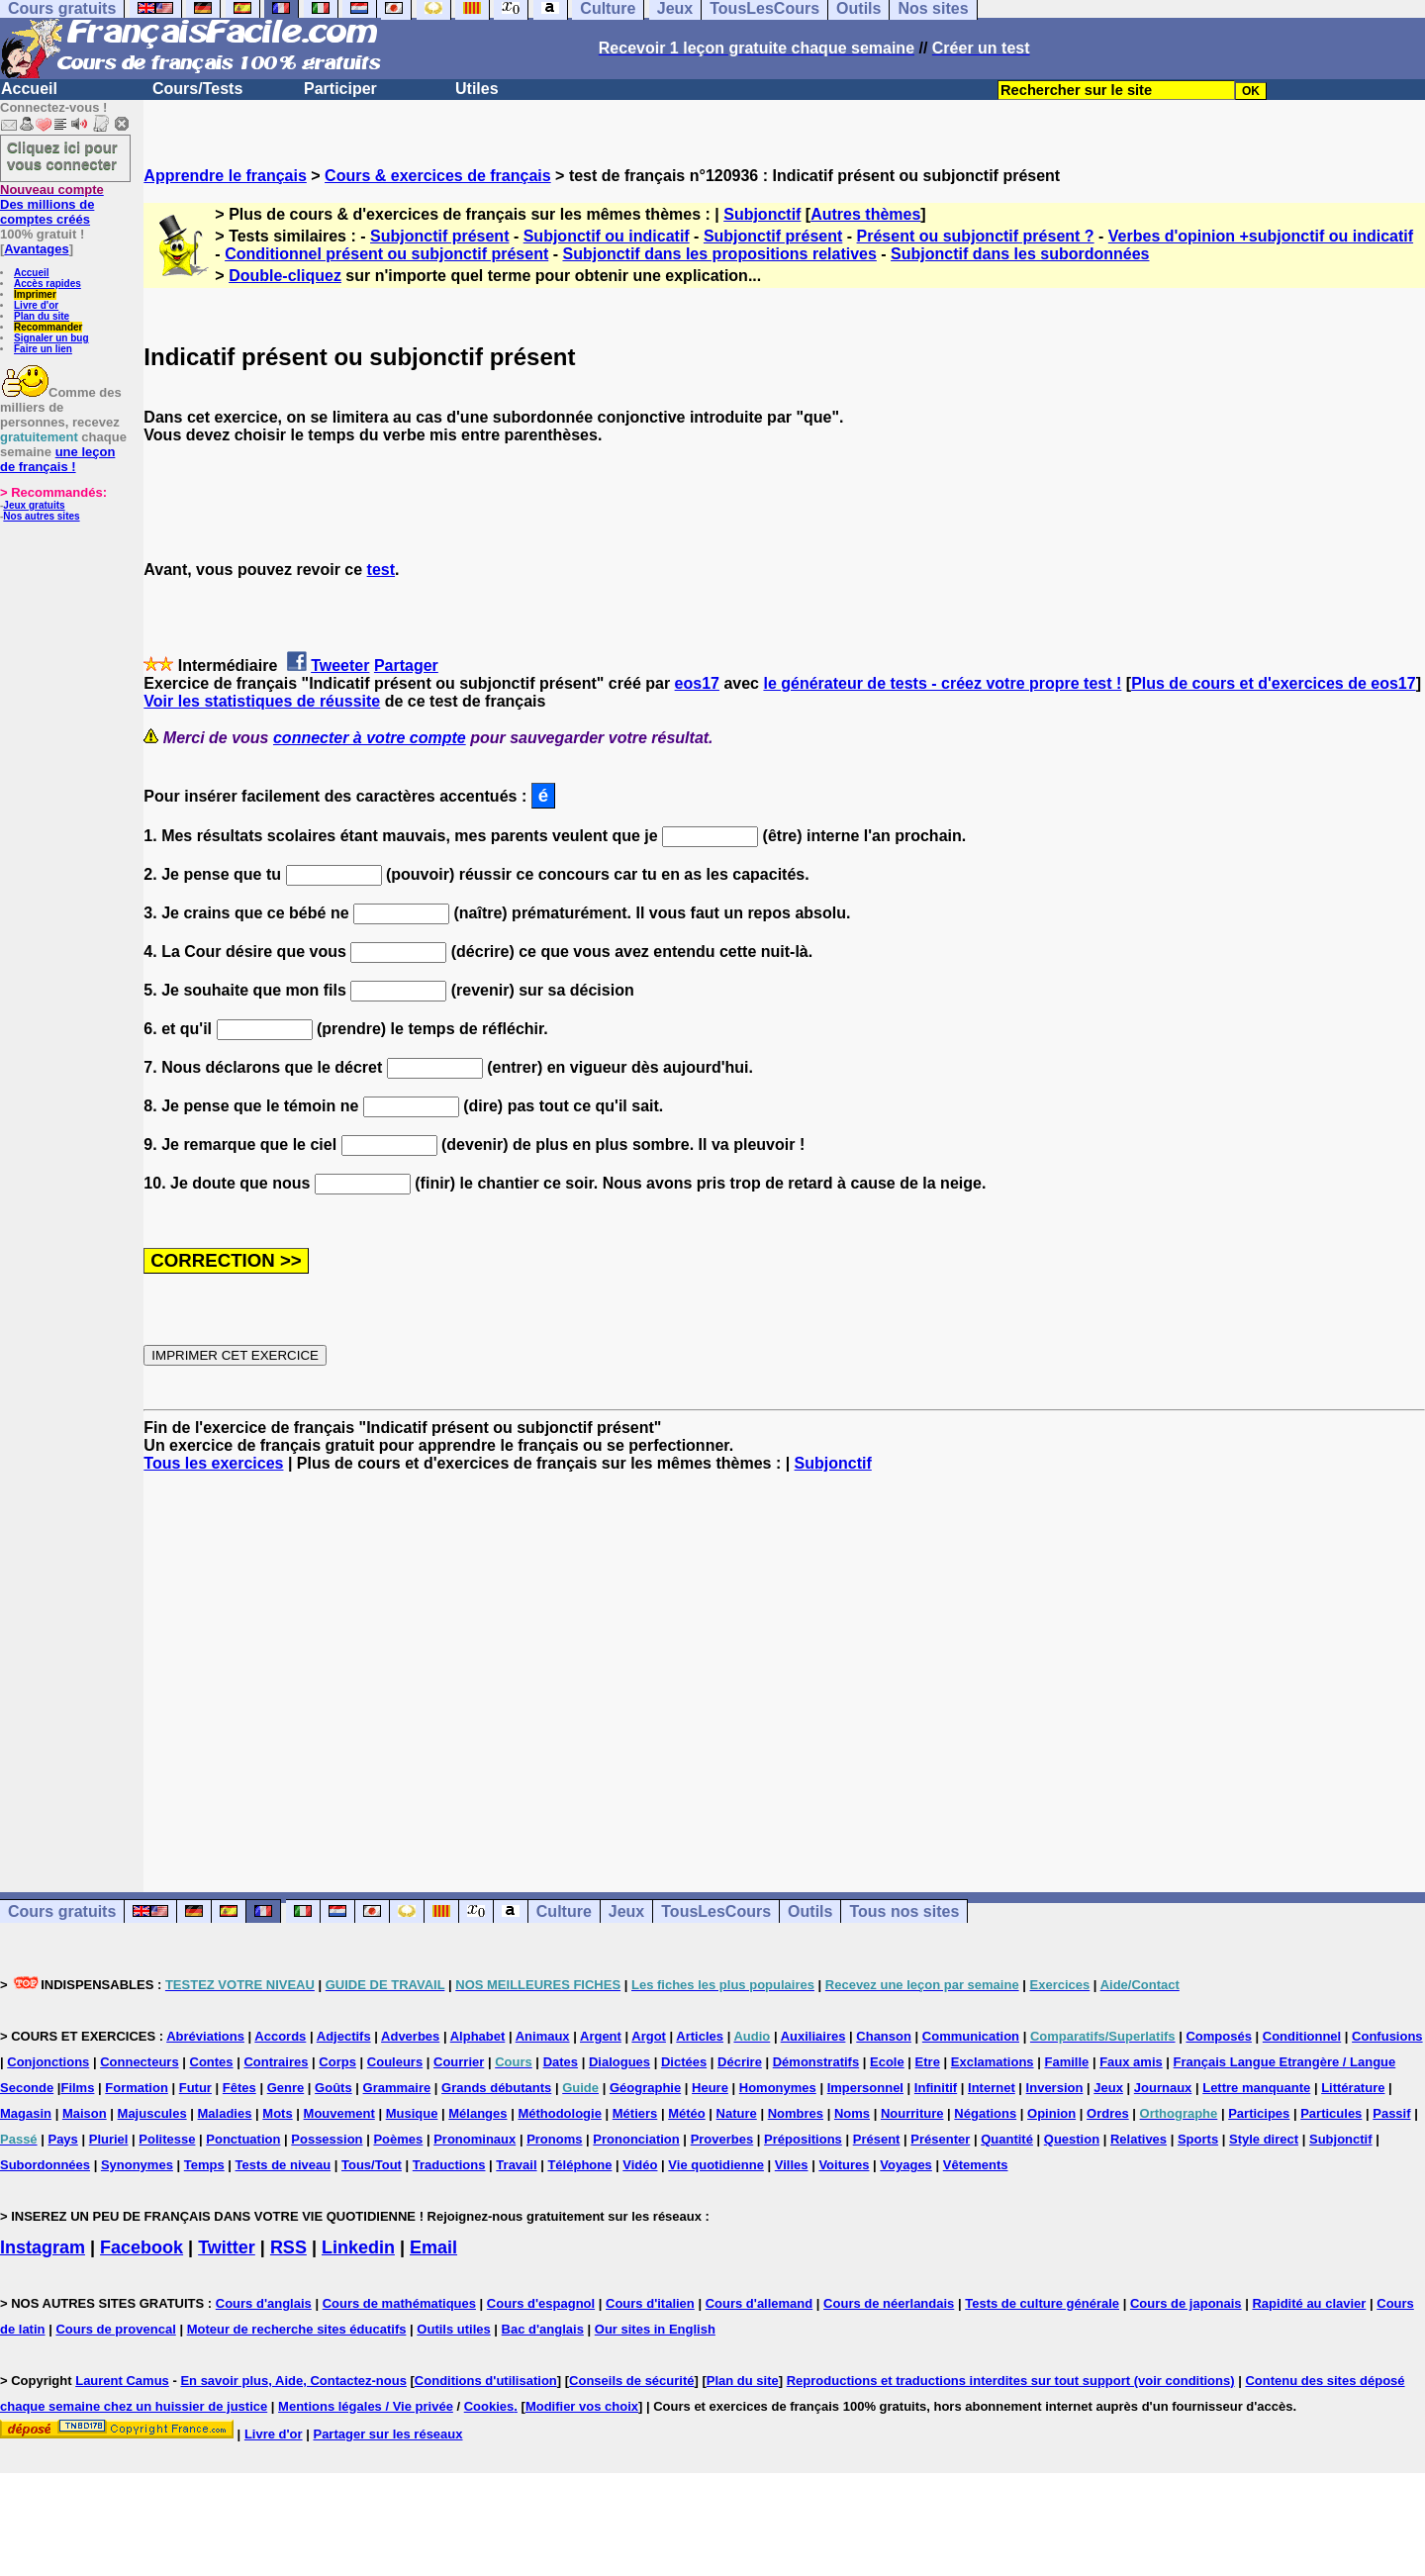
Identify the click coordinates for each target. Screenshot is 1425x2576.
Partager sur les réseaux (387, 2434)
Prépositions (803, 2139)
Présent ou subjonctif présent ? (975, 236)
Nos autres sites (41, 516)
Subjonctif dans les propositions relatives (719, 253)
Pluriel (109, 2139)
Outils (810, 1911)
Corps (337, 2061)
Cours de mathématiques (399, 2303)
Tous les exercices (213, 1463)
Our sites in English (655, 2329)
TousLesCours (716, 1911)
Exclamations (992, 2061)
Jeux (626, 1911)
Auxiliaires (813, 2036)
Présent (877, 2139)
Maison (84, 2113)
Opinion (1051, 2113)
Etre (927, 2061)
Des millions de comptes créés (52, 204)
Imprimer (35, 294)
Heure (710, 2087)
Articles (699, 2036)
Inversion (1055, 2087)
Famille (1066, 2061)
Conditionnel (1302, 2036)
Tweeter (340, 665)
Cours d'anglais (264, 2303)
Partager (406, 665)
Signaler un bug (51, 338)
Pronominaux (474, 2139)
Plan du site (41, 316)
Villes (791, 2164)
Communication (970, 2036)
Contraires (275, 2061)
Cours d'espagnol (541, 2303)
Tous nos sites (904, 1911)
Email (433, 2247)
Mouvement (339, 2113)
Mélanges (477, 2113)
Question (1071, 2139)
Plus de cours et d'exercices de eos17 (1273, 683)
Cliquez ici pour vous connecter (62, 155)
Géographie (645, 2087)
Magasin (25, 2113)
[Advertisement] (784, 1664)
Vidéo (639, 2164)
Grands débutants (496, 2087)
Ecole (887, 2061)
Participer (340, 88)
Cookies (489, 2406)
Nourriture (912, 2113)
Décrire (739, 2061)
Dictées (684, 2061)
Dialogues (619, 2061)
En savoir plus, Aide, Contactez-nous (293, 2380)
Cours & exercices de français (438, 175)
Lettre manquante (1256, 2087)
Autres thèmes (865, 214)
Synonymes (137, 2164)
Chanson (883, 2036)
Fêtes (239, 2087)
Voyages (906, 2164)
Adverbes (410, 2036)
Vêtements (975, 2164)
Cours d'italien (650, 2303)
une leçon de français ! (57, 459)
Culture (564, 1911)
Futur (195, 2087)
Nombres (795, 2113)
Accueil (29, 88)
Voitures (843, 2164)
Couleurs (395, 2061)
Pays (62, 2139)
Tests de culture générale (1042, 2303)
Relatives (1138, 2139)
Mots (277, 2113)
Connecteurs (139, 2061)
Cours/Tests (197, 88)
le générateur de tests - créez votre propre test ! (942, 683)
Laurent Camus (122, 2380)
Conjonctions (48, 2061)
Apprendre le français (225, 175)
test (381, 569)
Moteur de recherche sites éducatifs (297, 2329)
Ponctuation (243, 2139)
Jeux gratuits (33, 505)
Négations (985, 2113)
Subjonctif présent (439, 236)
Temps (204, 2164)
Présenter (940, 2139)
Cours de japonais (1186, 2303)
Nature (736, 2113)
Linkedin (358, 2247)
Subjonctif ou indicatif (606, 236)
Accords (280, 2036)
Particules (1331, 2113)
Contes (212, 2061)
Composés (1218, 2036)
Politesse (167, 2139)
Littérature (1352, 2087)
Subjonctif (762, 214)
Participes (1258, 2113)
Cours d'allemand (759, 2303)
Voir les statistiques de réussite (261, 701)
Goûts (333, 2087)
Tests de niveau (284, 2164)
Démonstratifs (816, 2061)
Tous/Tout (371, 2164)
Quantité (1007, 2139)
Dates (560, 2061)
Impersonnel (865, 2087)
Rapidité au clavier (1309, 2303)
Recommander (48, 327)
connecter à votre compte (369, 737)
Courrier (458, 2061)
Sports (1198, 2139)
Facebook (141, 2247)
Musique (412, 2113)
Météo (687, 2113)
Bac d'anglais (543, 2329)
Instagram (42, 2247)
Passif (1391, 2113)
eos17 (697, 683)
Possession (326, 2139)
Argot (648, 2036)
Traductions (449, 2164)
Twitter (226, 2247)
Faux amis (1131, 2061)
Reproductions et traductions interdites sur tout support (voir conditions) (1011, 2380)
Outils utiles (453, 2329)
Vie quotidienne (716, 2164)
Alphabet (478, 2036)
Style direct (1263, 2139)
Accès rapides (47, 283)
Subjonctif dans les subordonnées (1020, 253)
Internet (991, 2087)
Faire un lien (43, 348)
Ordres (1108, 2113)
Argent (600, 2036)
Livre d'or (36, 305)
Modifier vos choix (581, 2406)
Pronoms (554, 2139)
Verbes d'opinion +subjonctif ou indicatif (1260, 236)
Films (77, 2087)
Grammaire (397, 2087)
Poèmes (398, 2139)
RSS (288, 2247)
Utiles (477, 88)
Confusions (1387, 2036)
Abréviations (205, 2036)
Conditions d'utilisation (486, 2380)
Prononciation (636, 2139)
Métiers (635, 2113)
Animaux (543, 2036)
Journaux (1163, 2087)
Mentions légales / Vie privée (365, 2406)
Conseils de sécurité (631, 2380)
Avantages (36, 248)
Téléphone (579, 2164)
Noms (852, 2113)
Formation (136, 2087)
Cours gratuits (62, 1911)
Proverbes (722, 2139)
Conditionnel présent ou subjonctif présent (386, 253)
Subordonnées (45, 2164)
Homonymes (777, 2087)
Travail (516, 2164)
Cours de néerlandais (888, 2303)
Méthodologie (560, 2113)
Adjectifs (344, 2036)
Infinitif (935, 2087)
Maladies (225, 2113)
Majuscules (152, 2113)
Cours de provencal (115, 2329)
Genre (286, 2087)
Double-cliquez (285, 275)
